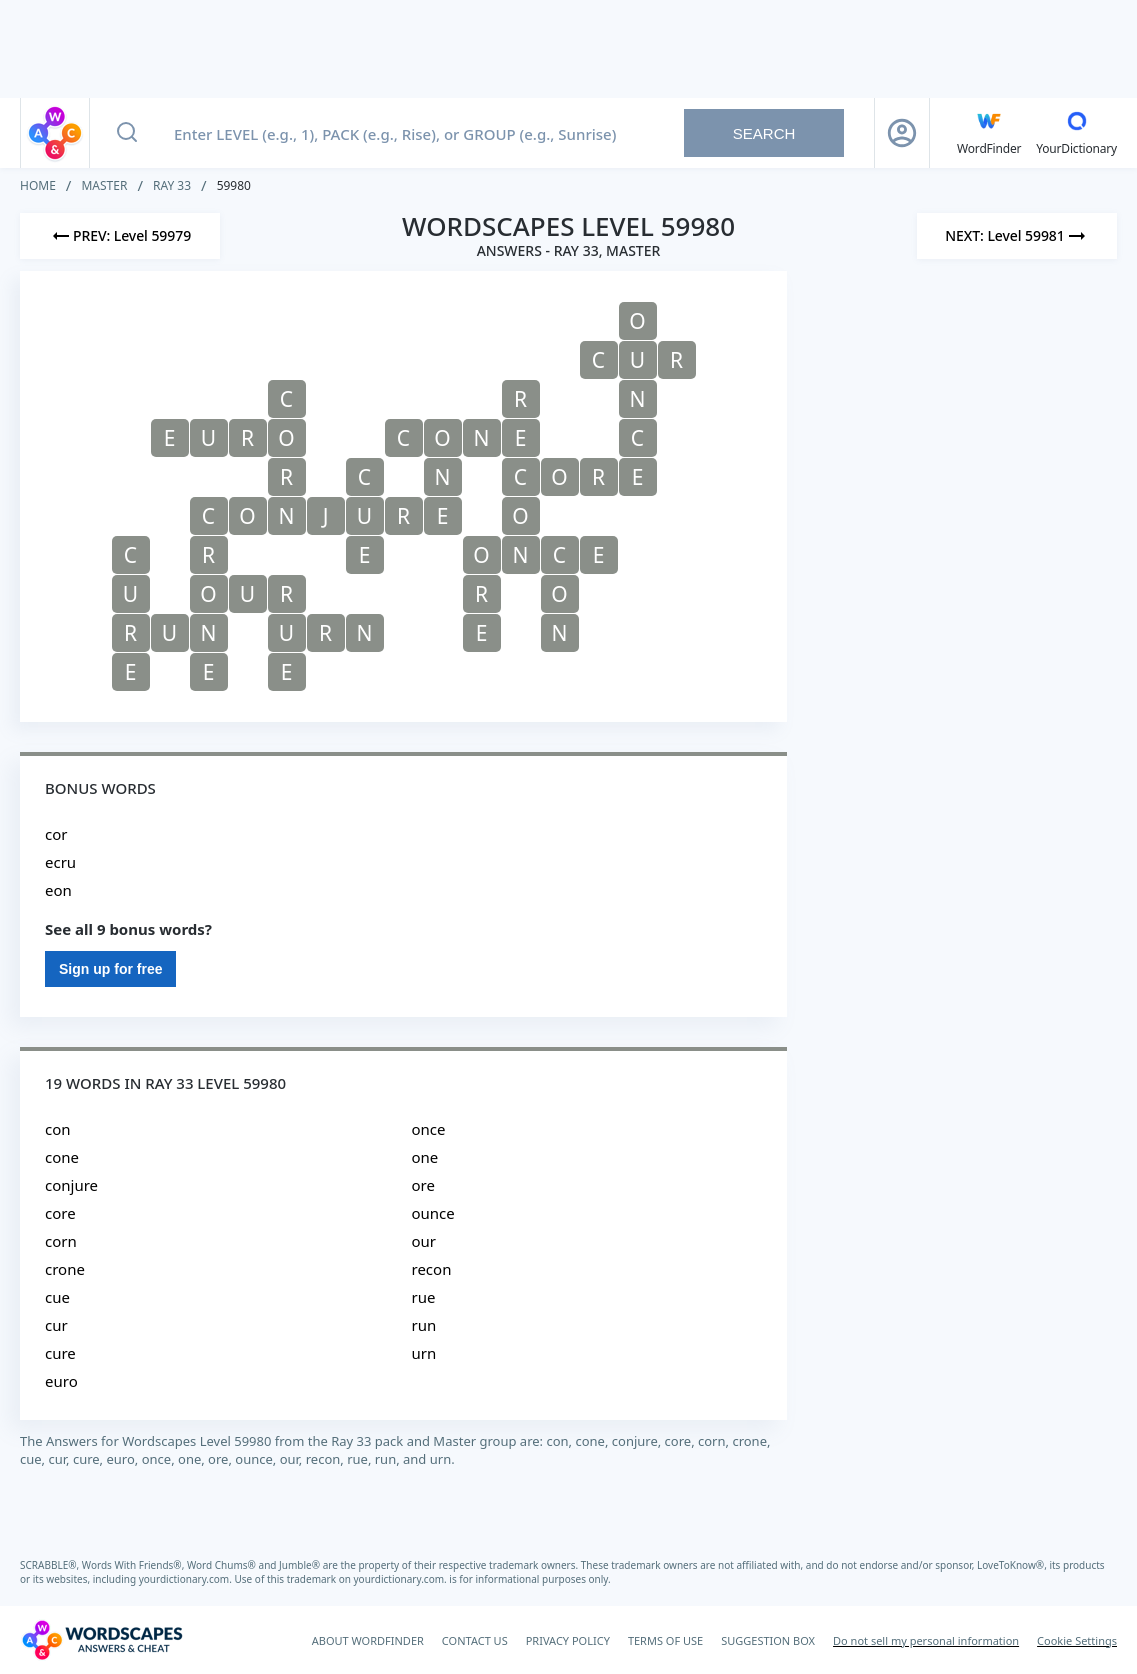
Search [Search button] (764, 133)
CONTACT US (475, 1640)
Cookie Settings (1077, 1640)
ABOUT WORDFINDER (368, 1640)
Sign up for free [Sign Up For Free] (110, 969)
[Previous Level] (120, 236)
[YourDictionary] (1076, 133)
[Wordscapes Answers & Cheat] (102, 1640)
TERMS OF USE (665, 1640)
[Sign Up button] (902, 133)
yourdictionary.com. (187, 1579)
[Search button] (127, 133)
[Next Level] (1017, 236)
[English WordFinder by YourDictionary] (989, 133)
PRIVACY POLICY (568, 1640)
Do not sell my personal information (926, 1640)
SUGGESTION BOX (768, 1640)
